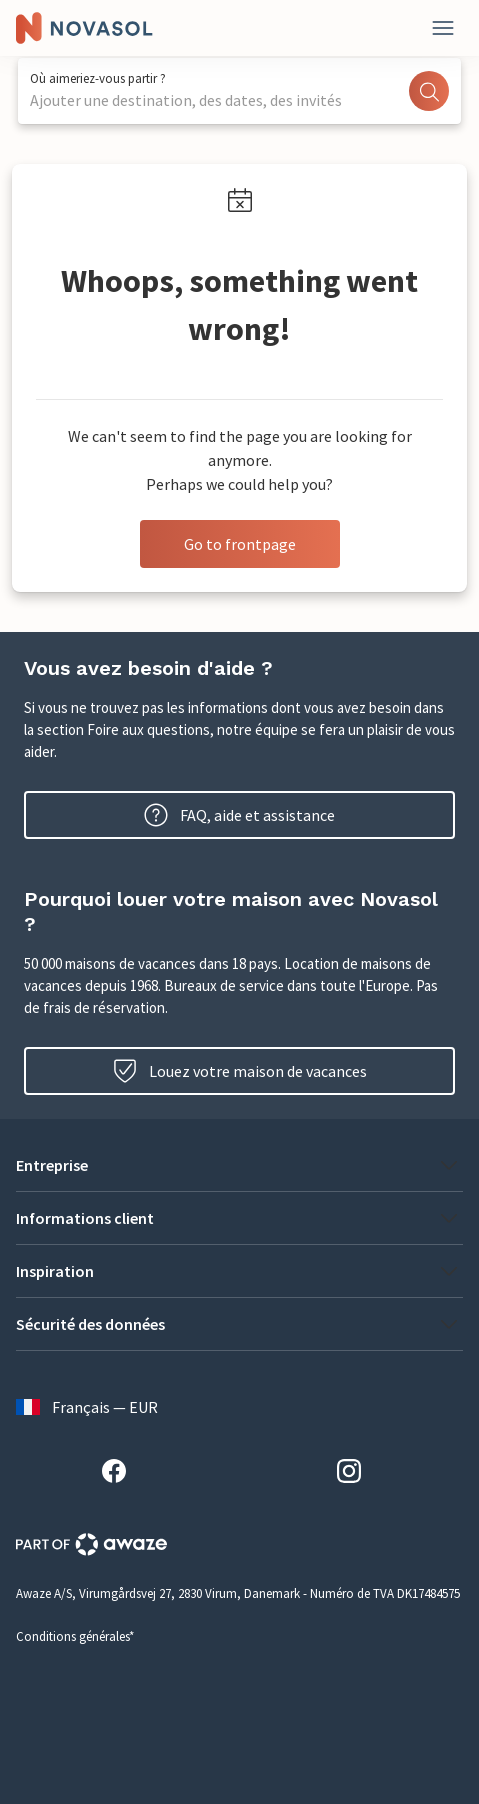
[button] (239, 1165)
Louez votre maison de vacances (240, 1071)
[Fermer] (443, 28)
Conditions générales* (75, 1636)
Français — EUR (87, 1407)
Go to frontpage (240, 544)
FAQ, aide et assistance (239, 815)
